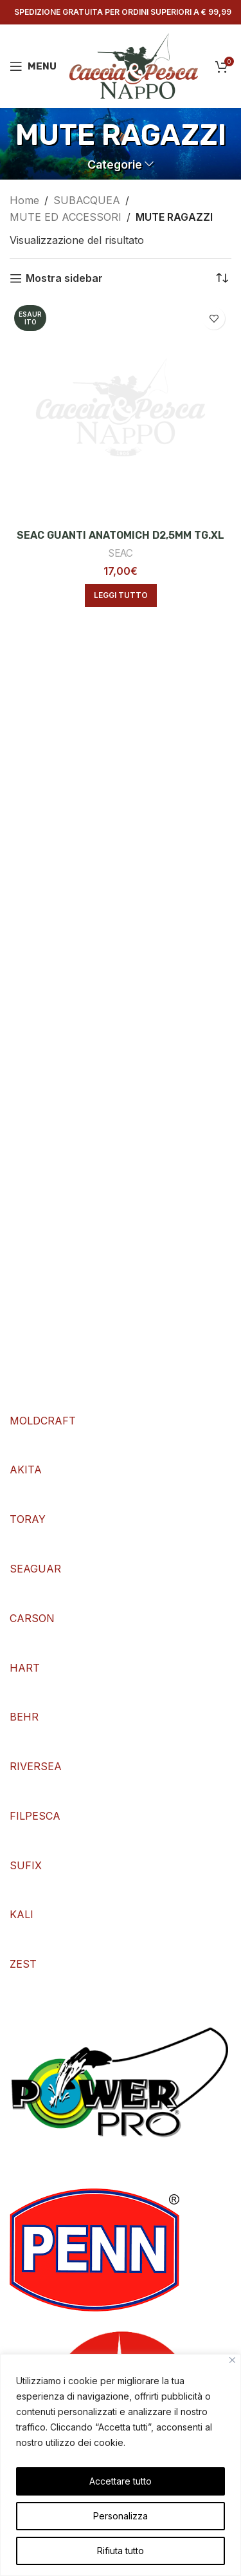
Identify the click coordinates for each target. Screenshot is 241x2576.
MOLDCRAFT (43, 1420)
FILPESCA (35, 1815)
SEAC (121, 553)
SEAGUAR (35, 1568)
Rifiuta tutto (120, 2550)
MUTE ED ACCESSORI (65, 216)
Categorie (114, 165)
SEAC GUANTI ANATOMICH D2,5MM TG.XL (120, 535)
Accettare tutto (120, 2481)
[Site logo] (133, 65)
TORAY (28, 1519)
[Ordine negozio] (221, 278)
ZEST (23, 1963)
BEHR (24, 1716)
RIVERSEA (36, 1766)
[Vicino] (232, 2360)
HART (25, 1667)
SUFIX (26, 1865)
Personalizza (120, 2515)
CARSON (32, 1618)
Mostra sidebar (64, 278)
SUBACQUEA (86, 200)
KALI (21, 1914)
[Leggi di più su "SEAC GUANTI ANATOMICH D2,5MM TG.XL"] (121, 595)
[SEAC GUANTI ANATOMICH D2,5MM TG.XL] (120, 412)
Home (24, 200)
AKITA (26, 1469)
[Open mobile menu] (33, 66)
